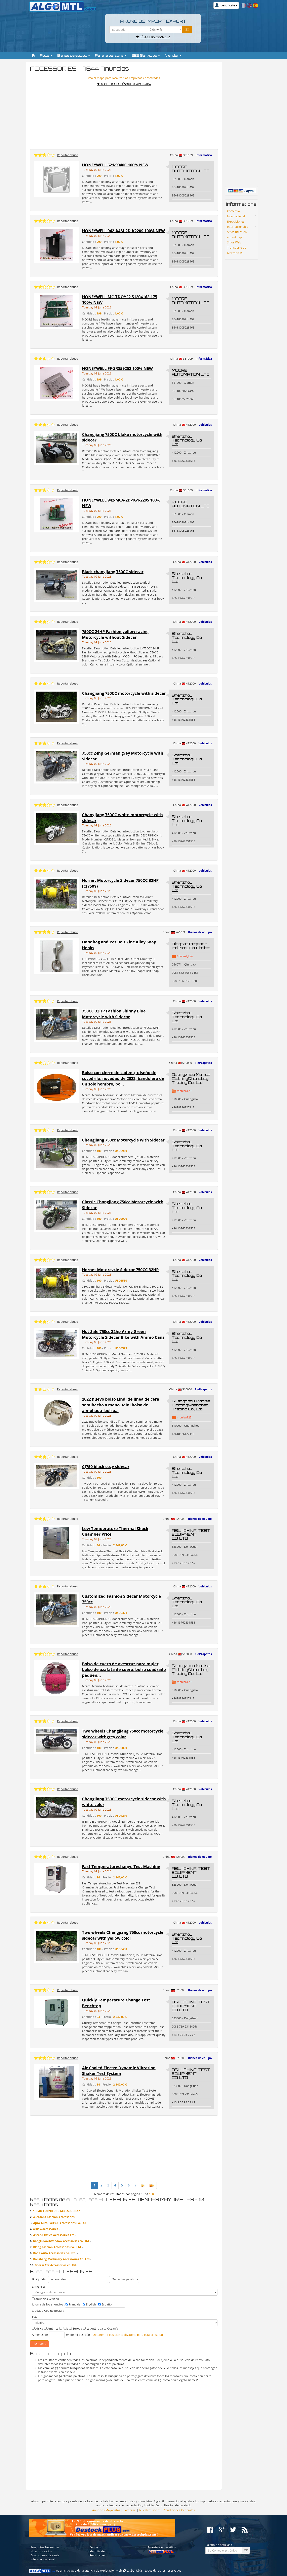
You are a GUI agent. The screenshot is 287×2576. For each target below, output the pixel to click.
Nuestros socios (150, 2510)
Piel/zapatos (203, 1063)
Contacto (95, 2547)
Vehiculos (205, 424)
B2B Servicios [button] (145, 55)
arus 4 (45, 2229)
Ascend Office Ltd (54, 2235)
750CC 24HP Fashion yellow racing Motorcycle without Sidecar (115, 634)
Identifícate (97, 2551)
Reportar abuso (67, 155)
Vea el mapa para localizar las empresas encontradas (124, 78)
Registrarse (97, 2555)
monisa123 (184, 1091)
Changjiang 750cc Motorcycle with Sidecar (123, 1140)
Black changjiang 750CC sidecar (113, 571)
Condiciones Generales (179, 2510)
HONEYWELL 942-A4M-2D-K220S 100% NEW (123, 230)
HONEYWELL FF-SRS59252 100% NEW (117, 368)
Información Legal (43, 2559)
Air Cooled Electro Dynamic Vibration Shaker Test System (119, 2070)
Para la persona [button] (110, 55)
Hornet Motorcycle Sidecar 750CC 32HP (120, 1269)
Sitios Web (234, 242)
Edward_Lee (185, 956)
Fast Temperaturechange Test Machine (121, 1866)
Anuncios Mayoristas (106, 2510)
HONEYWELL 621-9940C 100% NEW (115, 165)
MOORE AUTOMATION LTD (190, 169)
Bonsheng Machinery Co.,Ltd (61, 2259)
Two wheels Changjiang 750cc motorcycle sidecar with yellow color (122, 1935)
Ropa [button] (46, 55)
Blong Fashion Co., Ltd (57, 2247)
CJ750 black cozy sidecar (105, 1466)
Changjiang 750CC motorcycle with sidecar (124, 693)
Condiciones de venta (45, 2555)
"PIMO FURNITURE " (56, 2211)
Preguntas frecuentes (45, 2547)
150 (151, 2194)
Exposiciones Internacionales (237, 224)
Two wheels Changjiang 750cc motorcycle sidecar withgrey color (122, 1734)
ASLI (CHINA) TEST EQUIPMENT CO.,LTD (191, 1534)
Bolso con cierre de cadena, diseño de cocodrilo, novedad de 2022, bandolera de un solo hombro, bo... (123, 1078)
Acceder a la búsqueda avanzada (124, 84)
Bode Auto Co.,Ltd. (54, 2253)
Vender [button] (173, 55)
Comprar (129, 2510)
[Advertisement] (124, 115)
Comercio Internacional (236, 213)
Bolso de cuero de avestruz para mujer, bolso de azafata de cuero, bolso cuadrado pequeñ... (124, 1669)
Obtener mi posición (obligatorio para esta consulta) (128, 2335)
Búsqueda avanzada (153, 37)
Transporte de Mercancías (236, 250)
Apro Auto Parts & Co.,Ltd (59, 2223)
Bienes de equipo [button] (73, 55)
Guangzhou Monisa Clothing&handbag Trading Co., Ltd (191, 1078)
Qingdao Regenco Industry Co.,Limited (191, 946)
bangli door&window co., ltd (61, 2241)
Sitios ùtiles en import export (237, 234)
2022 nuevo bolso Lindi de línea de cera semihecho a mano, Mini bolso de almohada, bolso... (120, 1404)
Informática (204, 155)
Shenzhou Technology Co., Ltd (187, 440)
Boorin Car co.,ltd (55, 2265)
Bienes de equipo (200, 932)
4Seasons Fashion (54, 2217)
